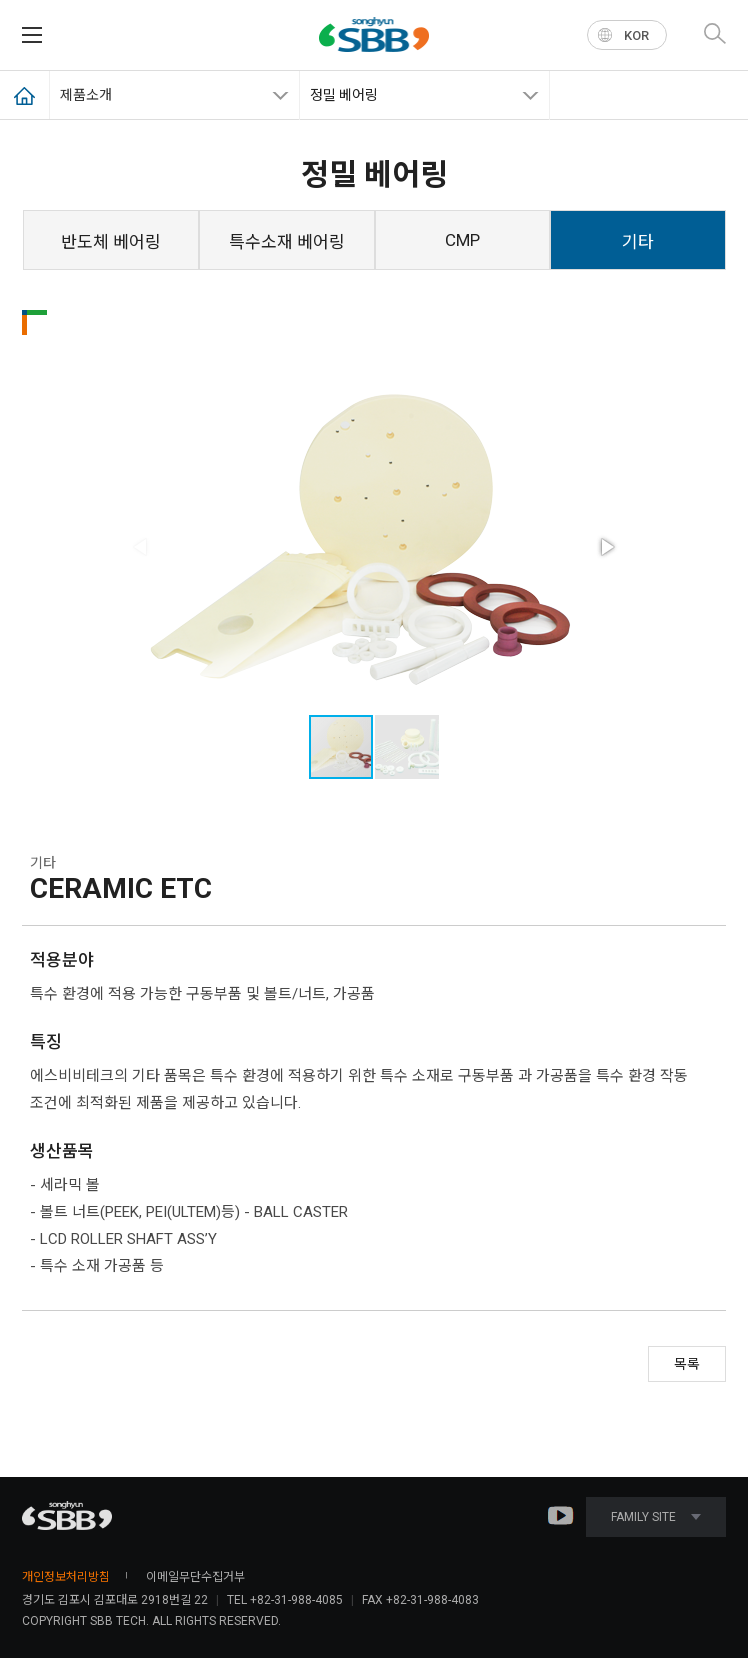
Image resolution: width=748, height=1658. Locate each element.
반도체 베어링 (111, 242)
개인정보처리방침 (66, 1577)
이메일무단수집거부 (195, 1577)
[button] (606, 547)
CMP (462, 240)
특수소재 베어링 (287, 242)
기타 (638, 242)
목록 (687, 1364)
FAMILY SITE (656, 1517)
